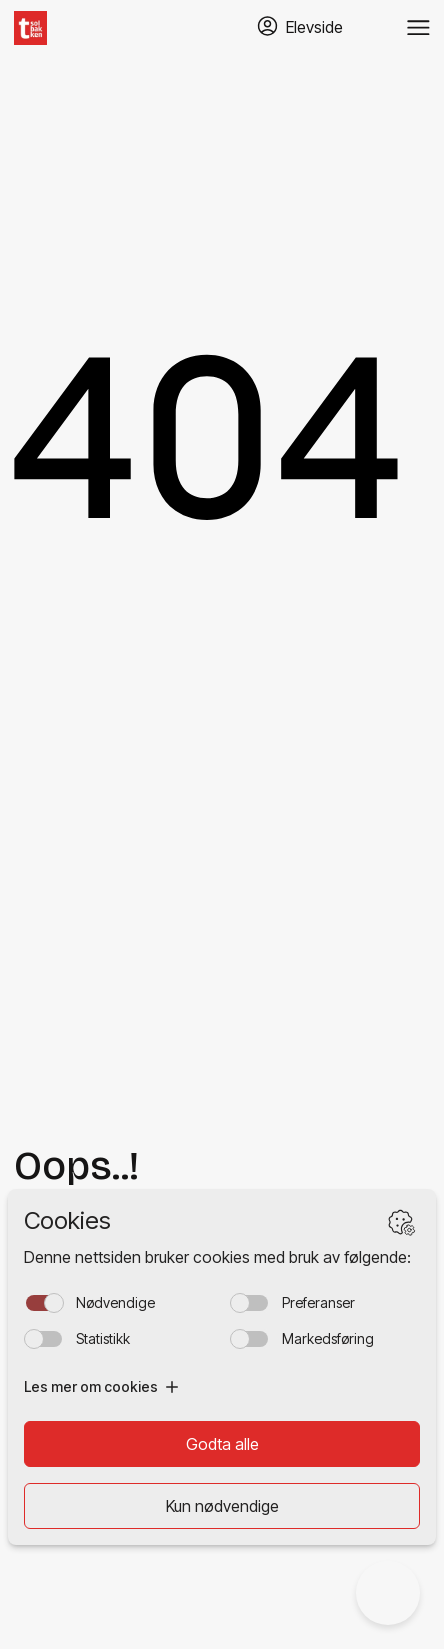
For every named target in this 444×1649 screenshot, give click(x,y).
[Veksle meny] (418, 28)
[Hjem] (30, 28)
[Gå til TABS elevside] (300, 27)
